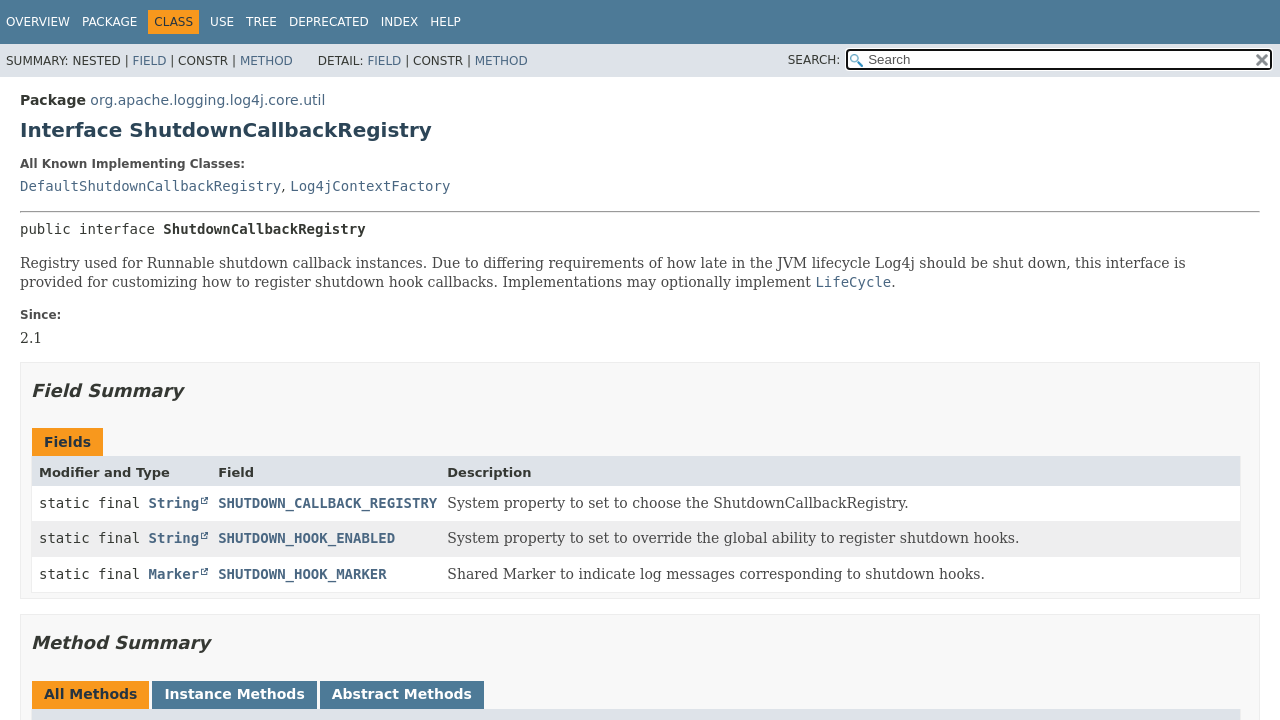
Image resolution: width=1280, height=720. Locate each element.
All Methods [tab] (90, 694)
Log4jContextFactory (370, 186)
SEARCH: (814, 60)
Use (222, 22)
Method (266, 61)
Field (149, 61)
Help (445, 22)
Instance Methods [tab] (234, 694)
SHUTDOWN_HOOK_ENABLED (306, 538)
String (174, 503)
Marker (174, 574)
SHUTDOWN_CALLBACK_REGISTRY (327, 503)
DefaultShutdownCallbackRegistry (150, 186)
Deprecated (329, 22)
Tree (261, 22)
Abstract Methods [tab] (402, 694)
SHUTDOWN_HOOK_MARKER (302, 574)
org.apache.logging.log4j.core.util (207, 100)
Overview (38, 22)
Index (400, 22)
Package (109, 22)
